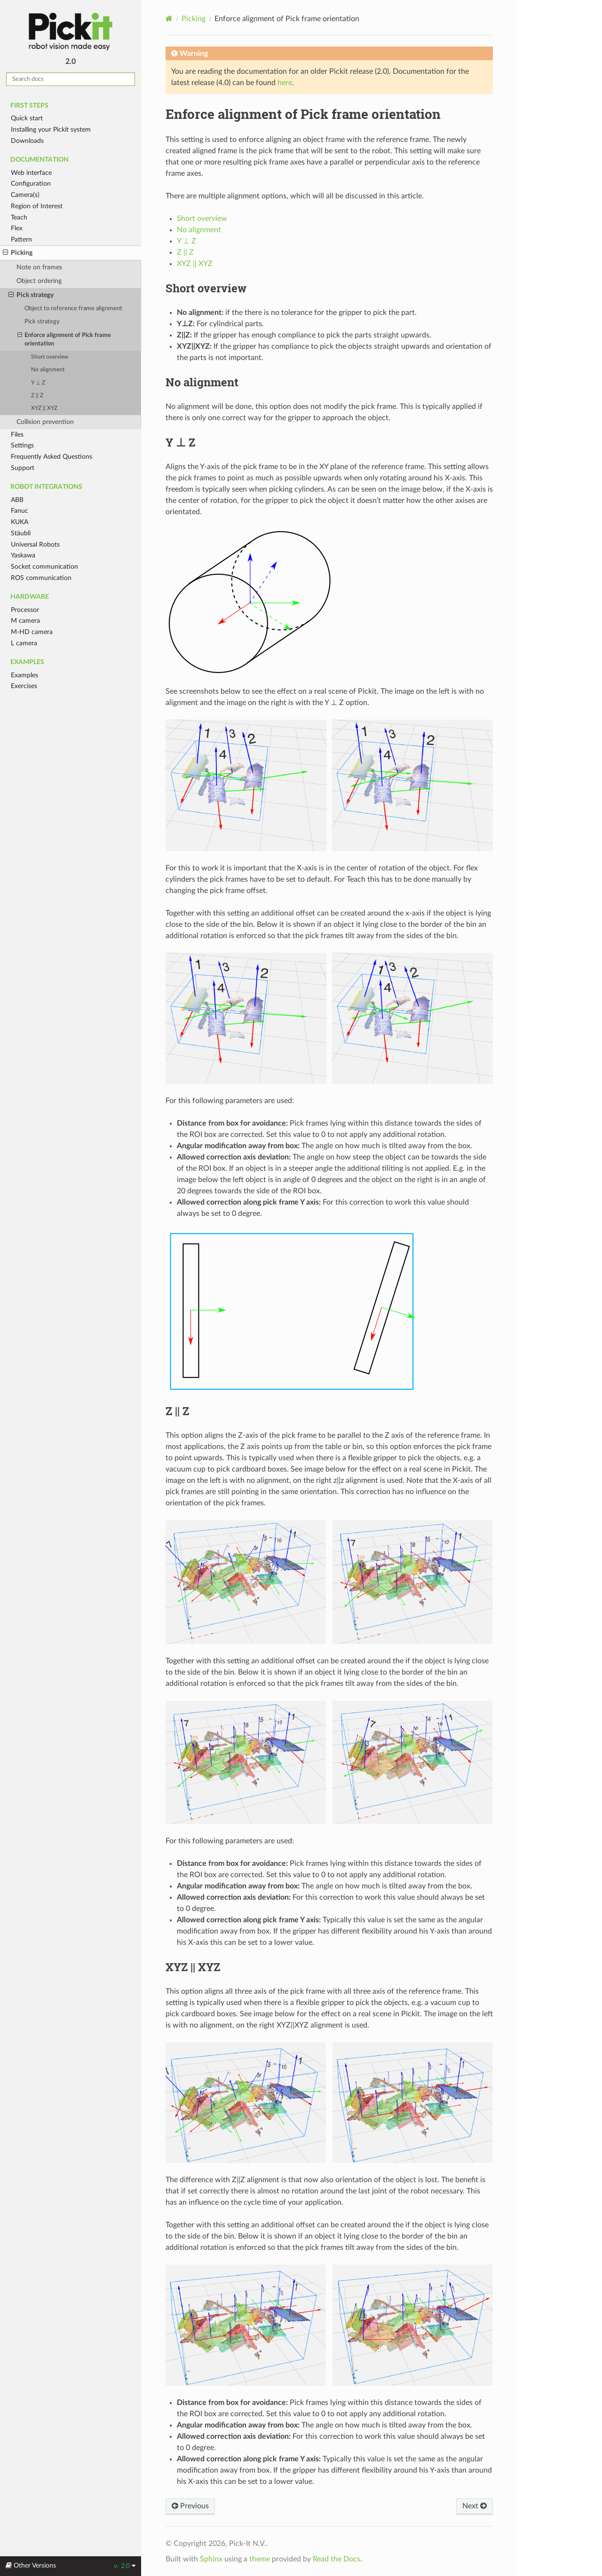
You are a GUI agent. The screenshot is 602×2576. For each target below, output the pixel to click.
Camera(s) (25, 194)
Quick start (27, 118)
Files (17, 434)
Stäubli (21, 533)
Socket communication (44, 566)
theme (259, 2559)
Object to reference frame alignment (73, 308)
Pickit (70, 32)
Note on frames (39, 267)
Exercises (24, 685)
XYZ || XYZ (44, 408)
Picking (17, 253)
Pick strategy (31, 295)
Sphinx (211, 2559)
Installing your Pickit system (51, 129)
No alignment (47, 369)
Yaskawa (23, 555)
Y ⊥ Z (38, 382)
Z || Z (37, 395)
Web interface (31, 172)
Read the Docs (336, 2559)
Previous (190, 2506)
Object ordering (39, 280)
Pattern (21, 239)
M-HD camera (32, 631)
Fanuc (19, 510)
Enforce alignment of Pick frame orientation (64, 339)
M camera (25, 620)
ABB (17, 499)
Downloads (27, 140)
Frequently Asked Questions (51, 456)
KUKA (19, 521)
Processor (25, 609)
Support (22, 467)
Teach (19, 217)
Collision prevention (45, 421)
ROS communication (41, 577)
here (284, 82)
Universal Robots (35, 544)
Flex (17, 228)
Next (474, 2506)
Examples (24, 675)
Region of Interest (37, 206)
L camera (24, 643)
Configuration (31, 183)
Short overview (49, 357)
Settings (22, 445)
